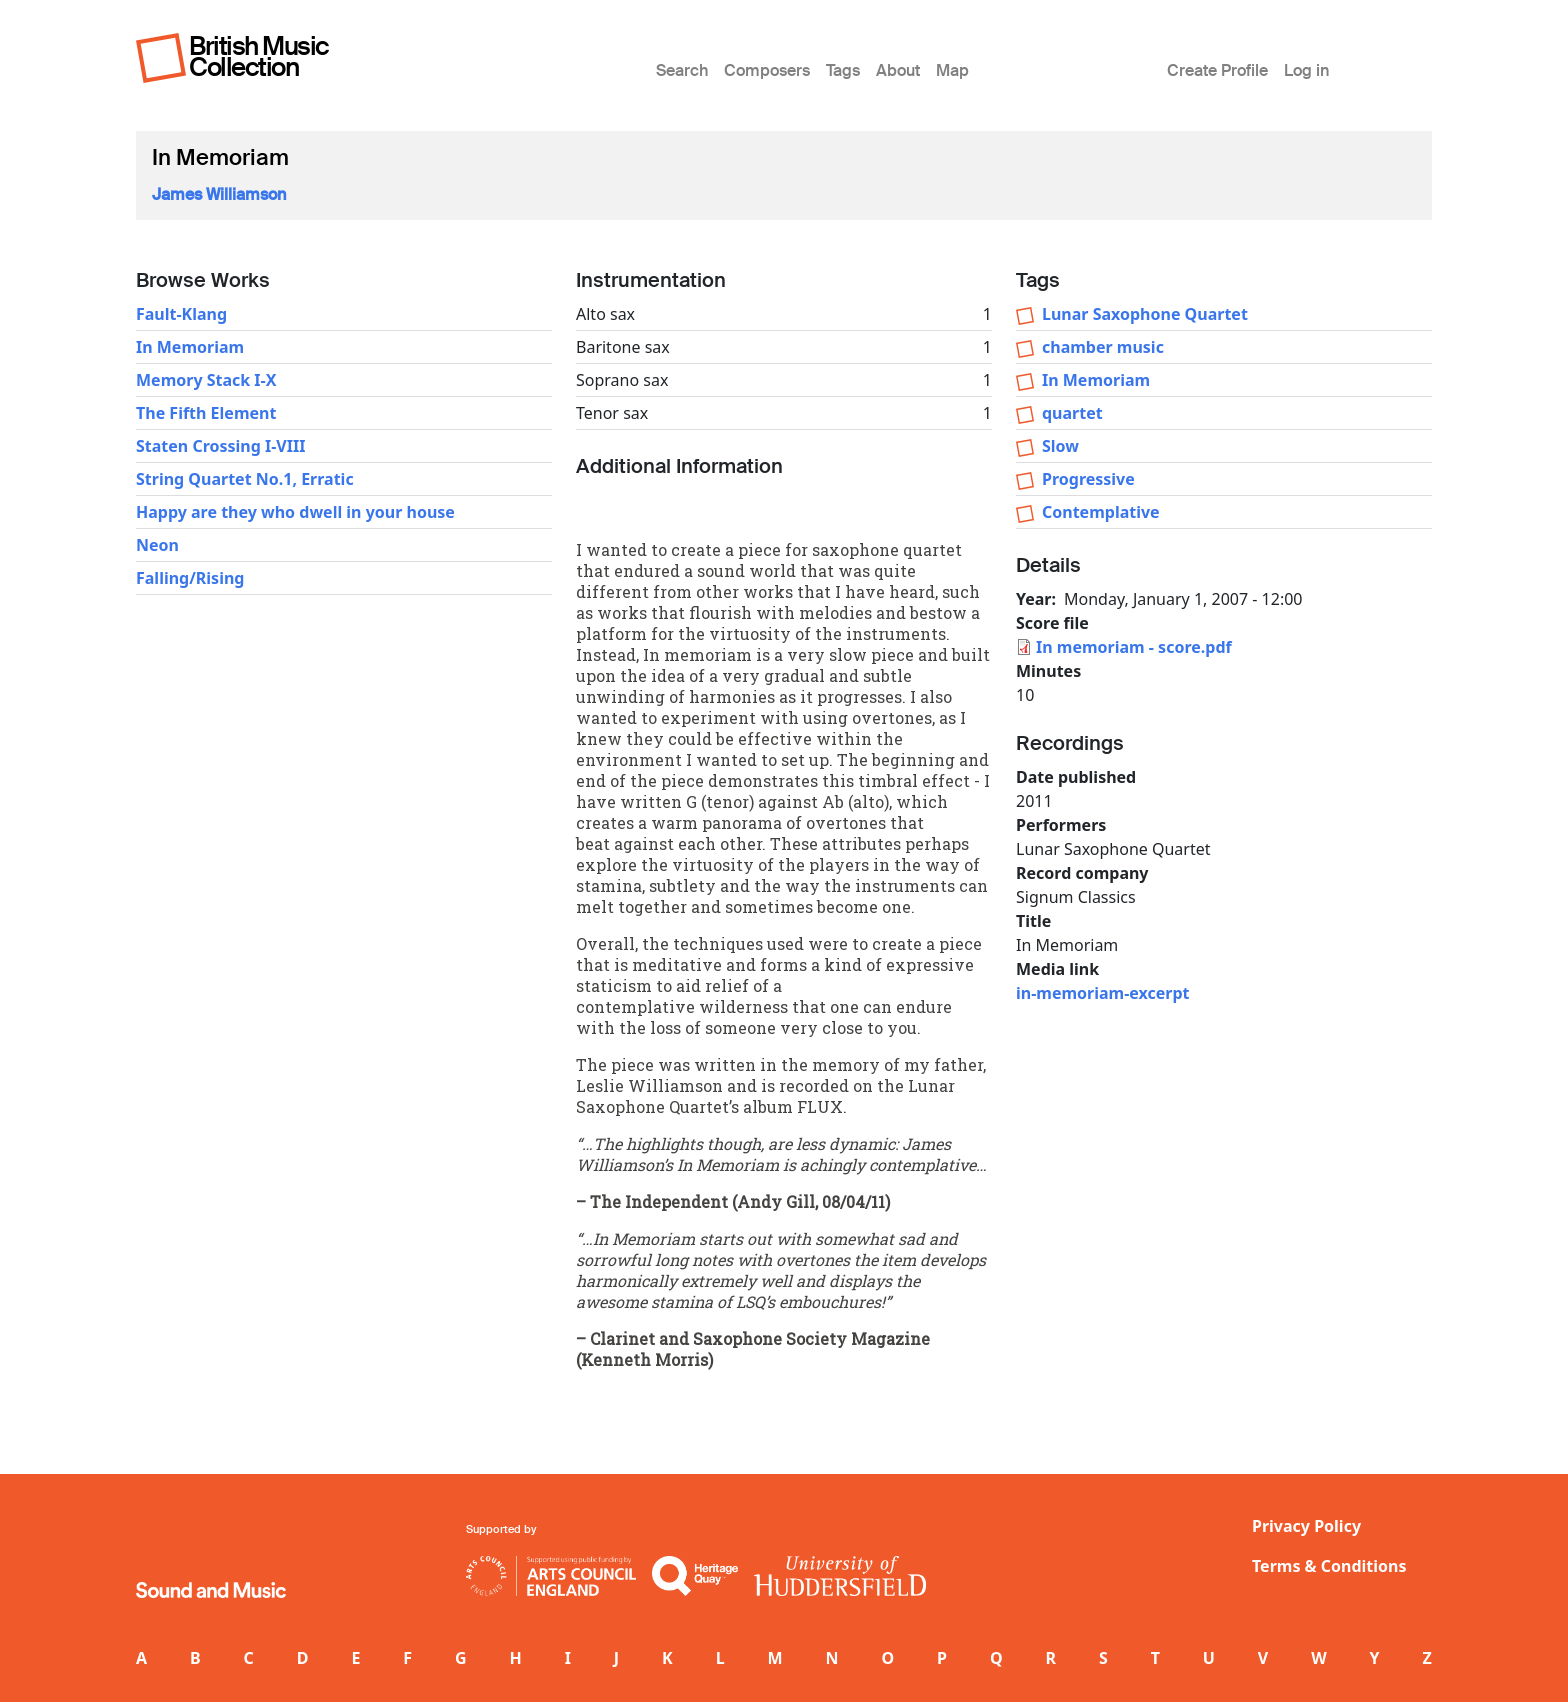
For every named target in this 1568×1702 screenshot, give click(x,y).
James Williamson (219, 194)
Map (952, 70)
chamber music (1103, 347)
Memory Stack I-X (206, 380)
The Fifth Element (206, 413)
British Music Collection (259, 56)
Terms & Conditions (1329, 1566)
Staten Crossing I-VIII (220, 446)
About (898, 70)
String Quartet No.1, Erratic (245, 479)
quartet (1072, 413)
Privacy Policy (1306, 1526)
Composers (767, 70)
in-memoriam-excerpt (1102, 993)
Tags (843, 70)
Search (682, 70)
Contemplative (1101, 512)
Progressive (1088, 479)
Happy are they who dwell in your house (295, 512)
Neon (157, 545)
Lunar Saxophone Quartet (1145, 314)
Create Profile (1217, 70)
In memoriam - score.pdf (1134, 647)
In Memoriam (190, 347)
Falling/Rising (190, 578)
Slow (1060, 446)
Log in (1306, 70)
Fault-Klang (181, 314)
